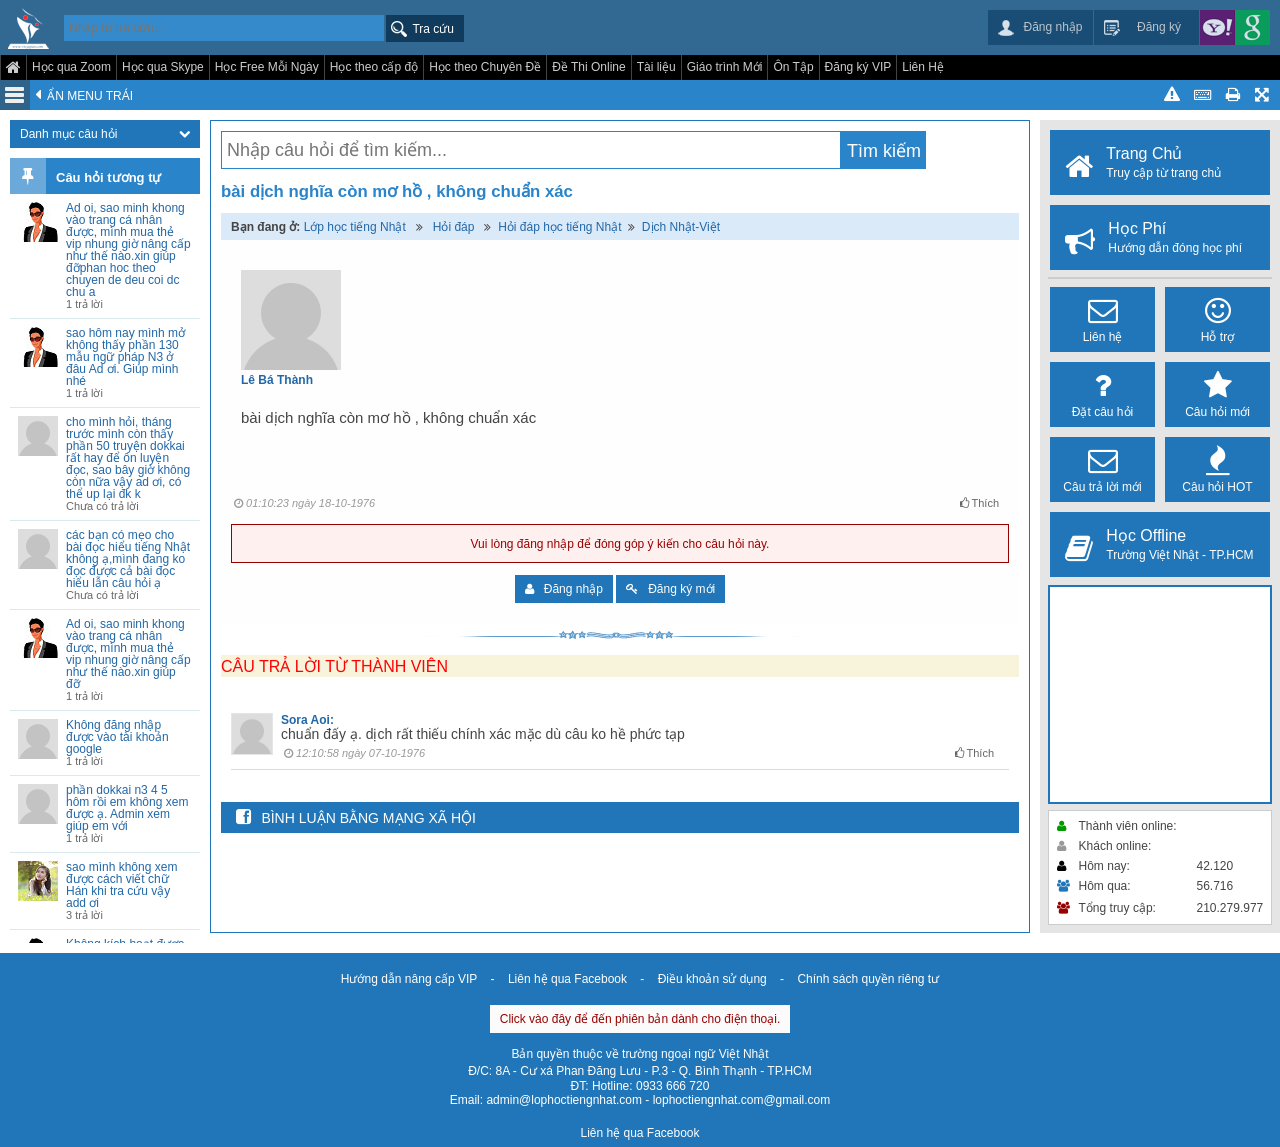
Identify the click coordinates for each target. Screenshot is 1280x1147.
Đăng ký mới (670, 589)
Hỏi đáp (454, 227)
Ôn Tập (793, 67)
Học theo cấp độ (374, 67)
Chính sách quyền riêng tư (868, 979)
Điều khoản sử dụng (712, 979)
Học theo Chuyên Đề (485, 67)
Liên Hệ (923, 67)
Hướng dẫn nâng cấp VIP (409, 979)
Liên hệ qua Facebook (567, 979)
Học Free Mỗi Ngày (267, 67)
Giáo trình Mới (725, 67)
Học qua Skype (163, 67)
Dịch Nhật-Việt (681, 227)
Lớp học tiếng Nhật (355, 227)
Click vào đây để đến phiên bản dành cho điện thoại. (640, 1019)
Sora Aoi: (307, 720)
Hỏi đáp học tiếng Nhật (559, 227)
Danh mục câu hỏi (105, 134)
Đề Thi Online (588, 67)
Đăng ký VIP (858, 67)
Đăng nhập (564, 589)
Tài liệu (656, 67)
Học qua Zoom (71, 67)
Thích (979, 503)
